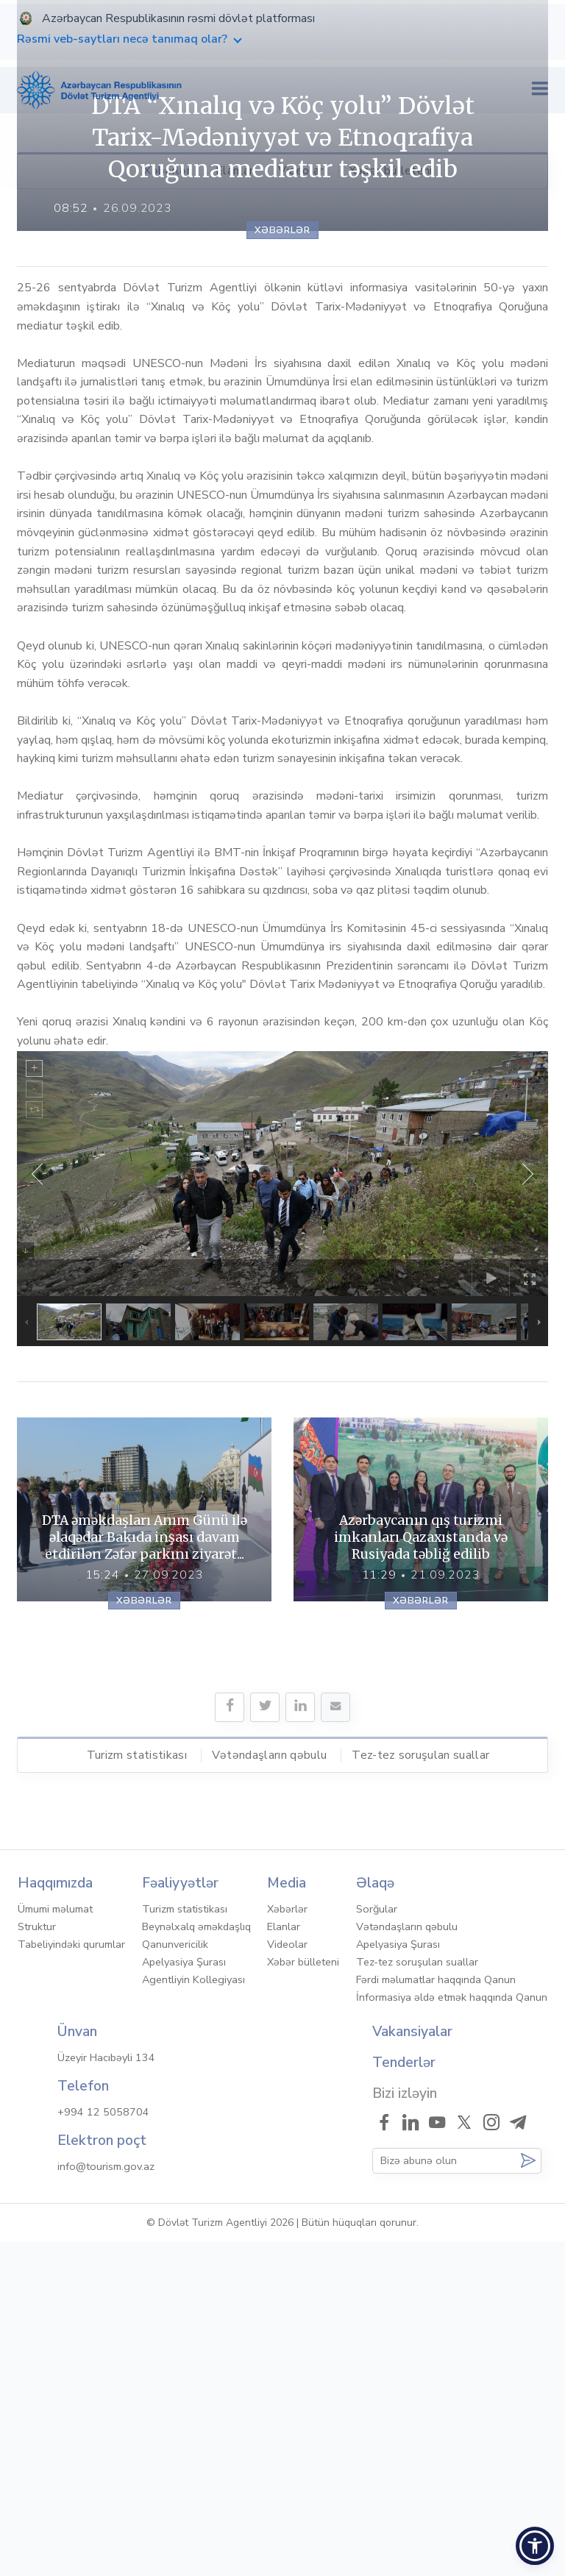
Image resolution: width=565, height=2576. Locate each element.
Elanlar (234, 171)
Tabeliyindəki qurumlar (71, 2278)
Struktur (37, 2261)
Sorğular (376, 2243)
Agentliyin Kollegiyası (193, 2314)
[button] (534, 2545)
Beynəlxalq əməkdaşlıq (196, 2261)
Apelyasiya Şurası (184, 2296)
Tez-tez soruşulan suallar (420, 2089)
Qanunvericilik (175, 2278)
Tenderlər (404, 2397)
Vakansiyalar (412, 2366)
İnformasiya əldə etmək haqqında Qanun (451, 2331)
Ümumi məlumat (55, 2243)
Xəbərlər (167, 171)
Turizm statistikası (137, 2089)
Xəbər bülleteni (391, 171)
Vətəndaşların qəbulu (269, 2089)
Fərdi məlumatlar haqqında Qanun (436, 2314)
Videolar (301, 171)
